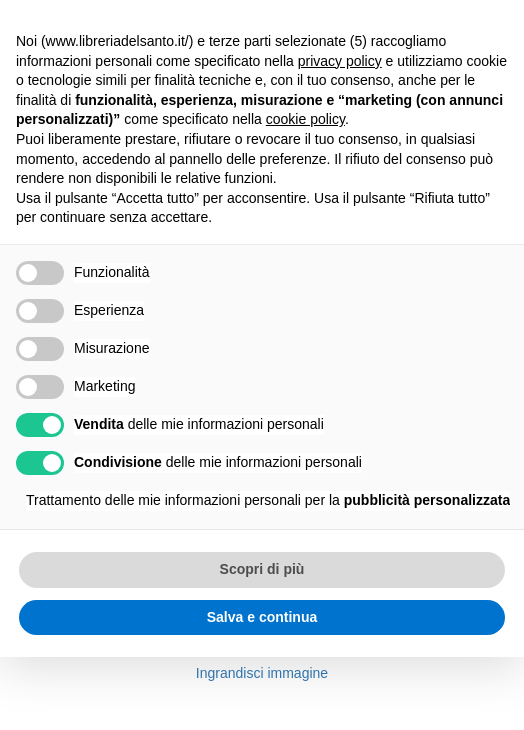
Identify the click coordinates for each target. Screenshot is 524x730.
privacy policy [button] (340, 61)
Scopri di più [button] (262, 569)
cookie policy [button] (305, 119)
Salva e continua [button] (262, 617)
